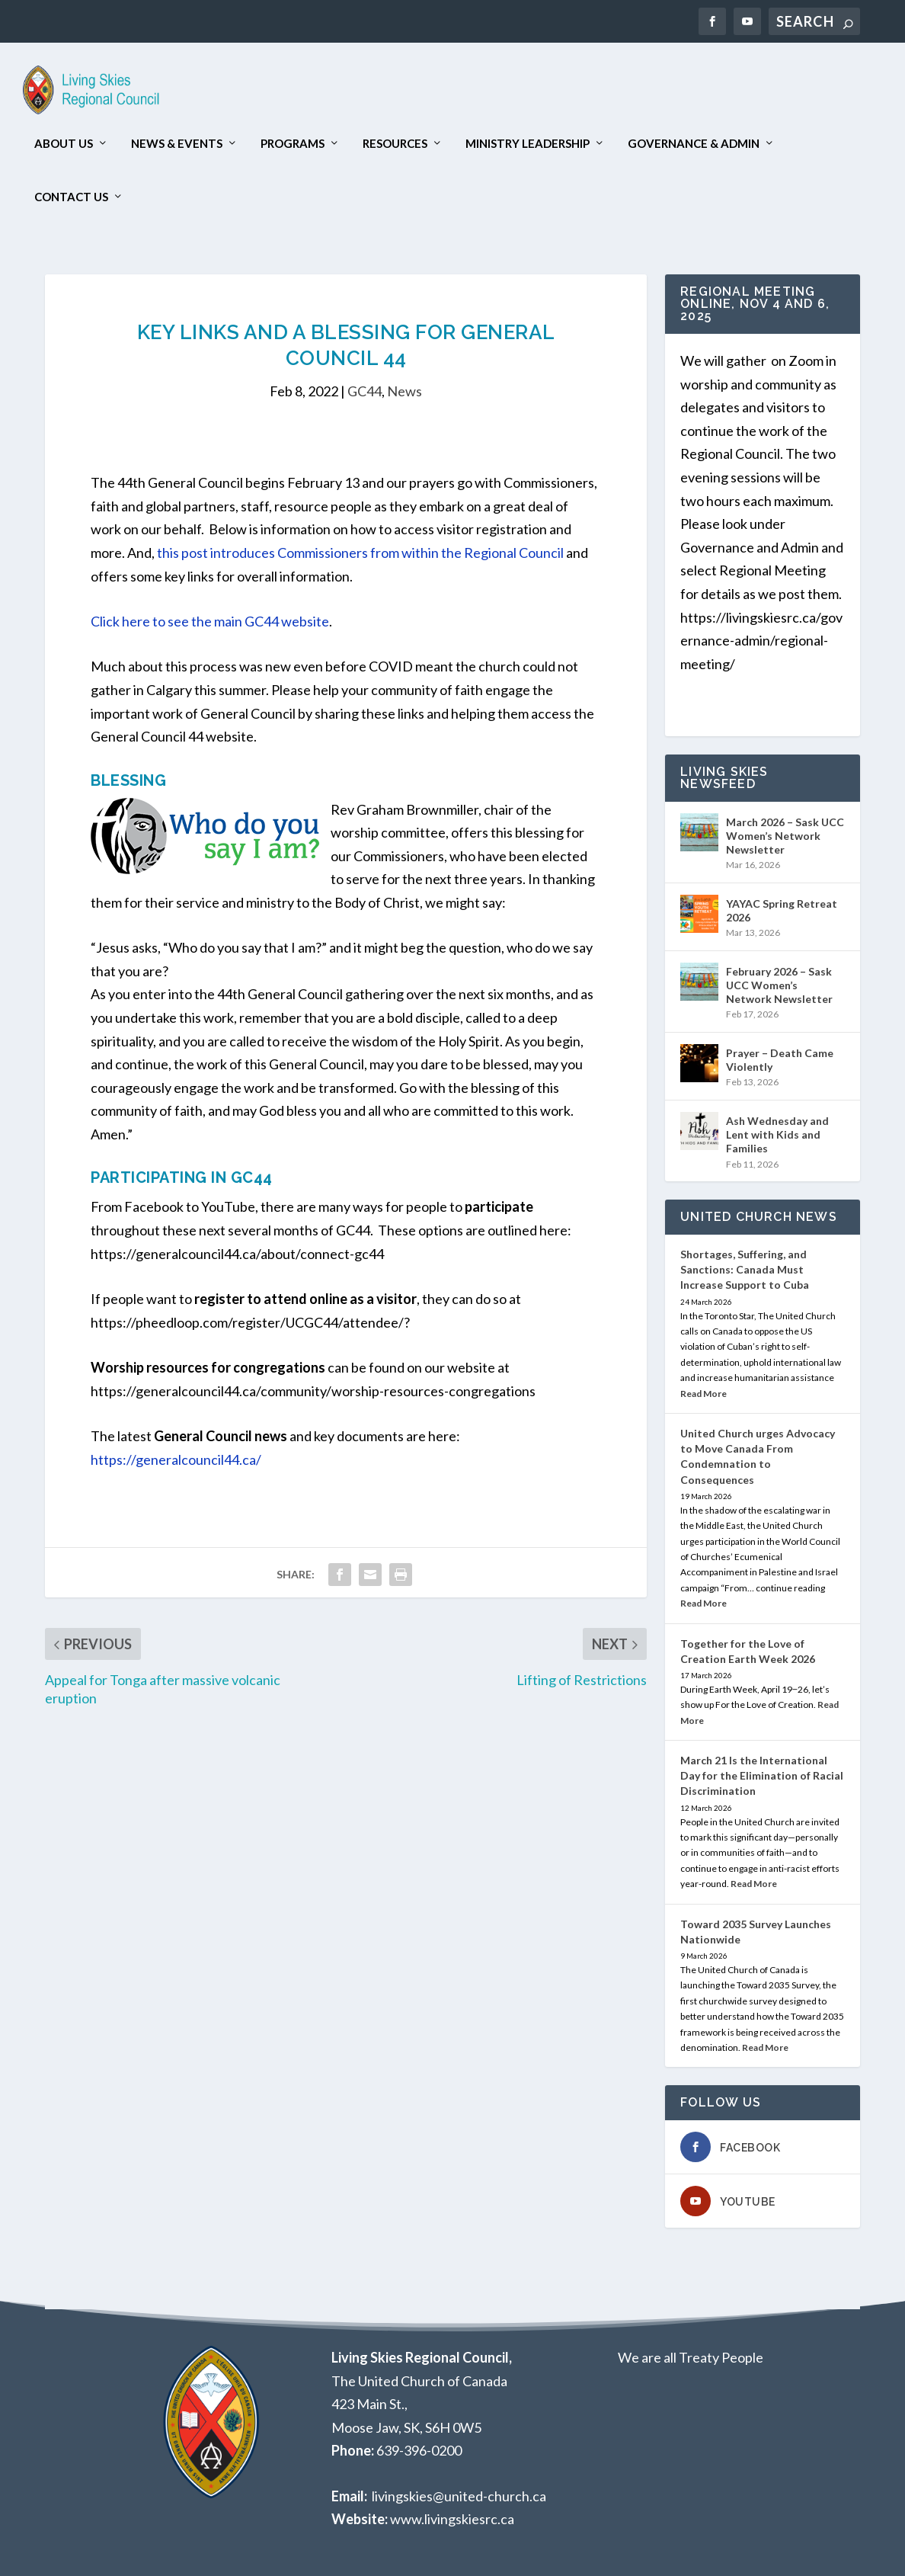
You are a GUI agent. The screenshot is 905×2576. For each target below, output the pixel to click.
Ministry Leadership (527, 143)
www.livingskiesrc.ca (452, 2518)
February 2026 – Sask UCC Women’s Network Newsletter (779, 985)
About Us (63, 143)
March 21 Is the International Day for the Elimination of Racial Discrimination (761, 1775)
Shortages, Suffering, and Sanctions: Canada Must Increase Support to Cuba (744, 1269)
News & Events (176, 143)
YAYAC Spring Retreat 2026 (781, 910)
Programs (293, 143)
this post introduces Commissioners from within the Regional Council (360, 552)
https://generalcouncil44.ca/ (176, 1459)
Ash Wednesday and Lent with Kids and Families (777, 1134)
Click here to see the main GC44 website (210, 621)
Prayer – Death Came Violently (779, 1059)
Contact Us (71, 197)
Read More (703, 1393)
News (404, 391)
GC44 (364, 391)
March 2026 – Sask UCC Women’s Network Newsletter (785, 835)
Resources (395, 143)
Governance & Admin (693, 143)
